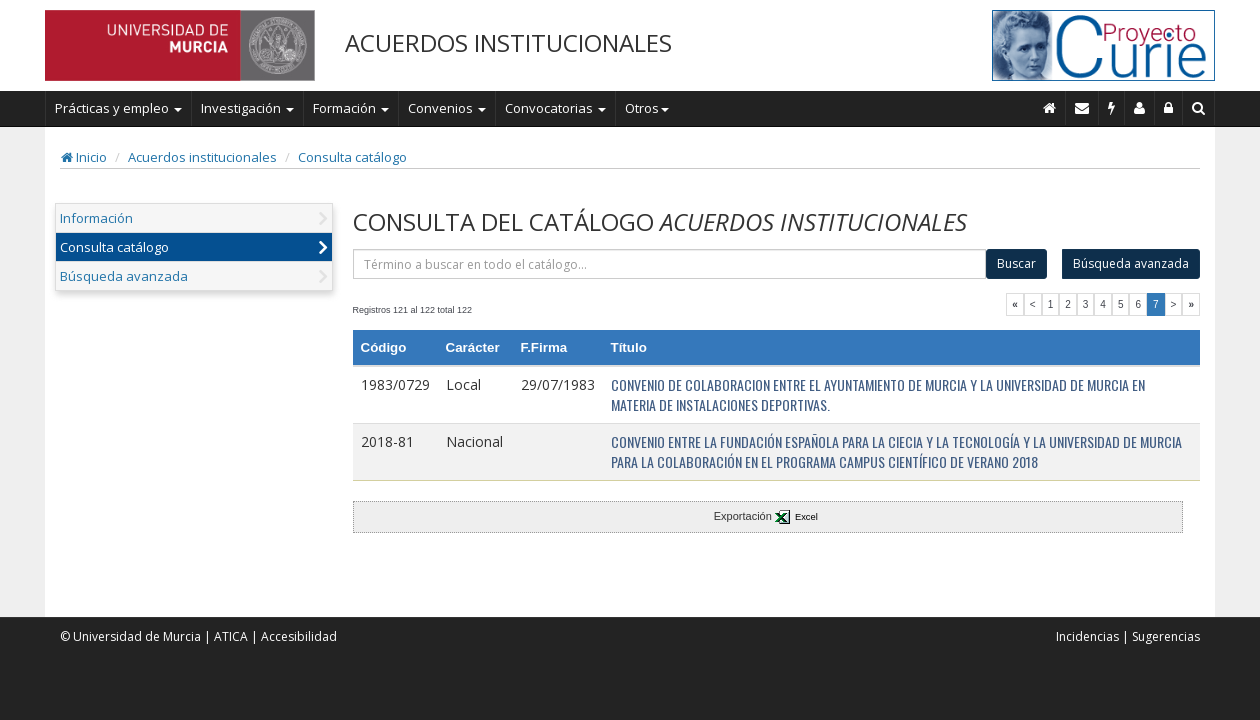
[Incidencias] (1112, 108)
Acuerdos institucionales (202, 157)
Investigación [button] (247, 108)
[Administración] (1169, 108)
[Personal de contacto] (1140, 108)
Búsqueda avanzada (124, 276)
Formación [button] (351, 108)
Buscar (1016, 263)
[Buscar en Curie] (1199, 108)
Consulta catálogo (352, 157)
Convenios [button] (447, 108)
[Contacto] (1082, 108)
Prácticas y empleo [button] (118, 108)
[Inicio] (1050, 108)
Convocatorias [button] (555, 108)
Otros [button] (647, 108)
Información (96, 218)
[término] (670, 264)
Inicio (84, 157)
